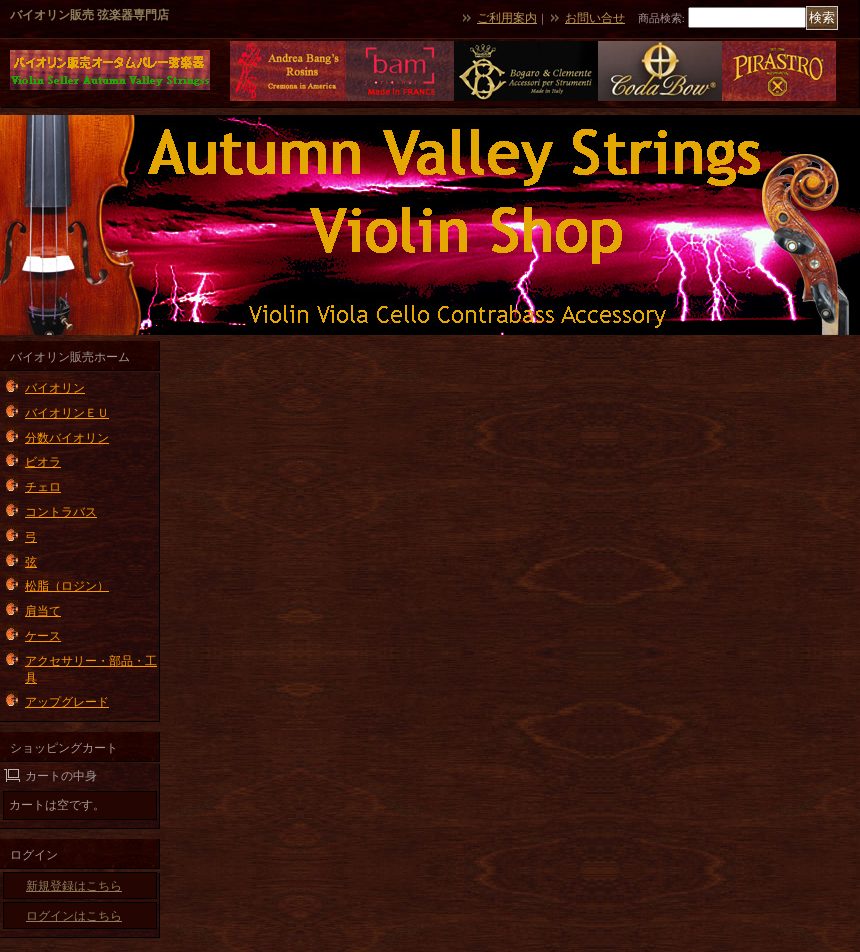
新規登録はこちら (74, 886)
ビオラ (43, 462)
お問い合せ (595, 18)
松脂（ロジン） (67, 586)
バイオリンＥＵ (67, 413)
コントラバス (61, 512)
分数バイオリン (67, 438)
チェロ (43, 487)
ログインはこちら (74, 916)
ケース (43, 636)
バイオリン (55, 388)
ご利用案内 (507, 18)
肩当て (43, 611)
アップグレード (67, 702)
